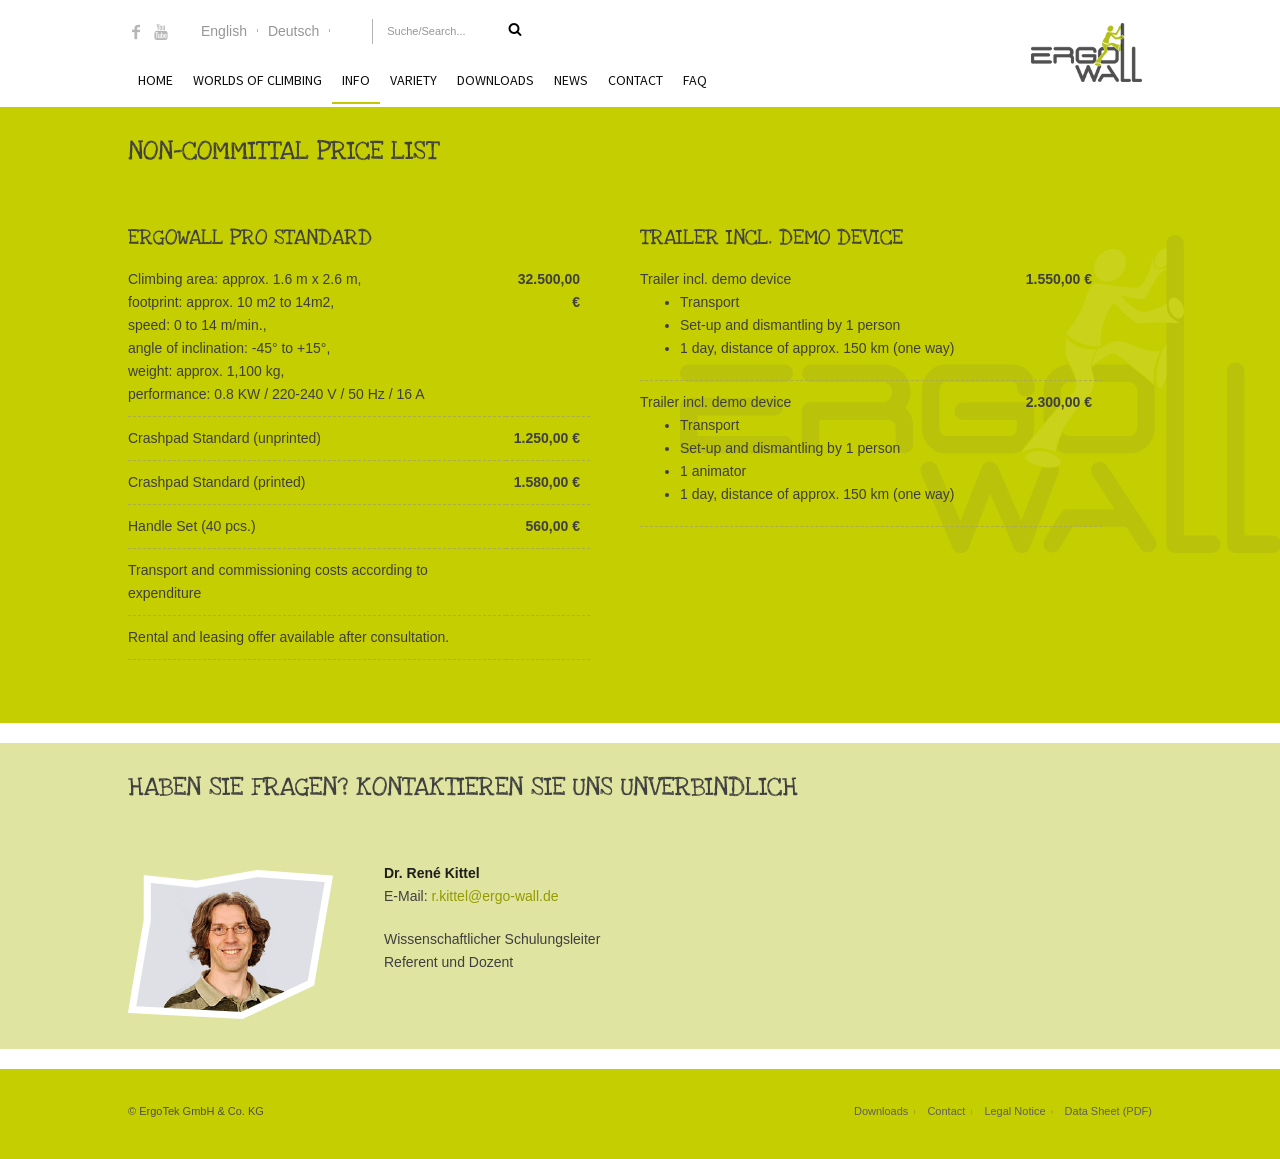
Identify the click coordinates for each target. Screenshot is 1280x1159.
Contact (635, 80)
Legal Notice (1014, 1111)
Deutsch (293, 31)
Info (356, 80)
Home (155, 80)
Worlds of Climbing (257, 80)
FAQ (695, 80)
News (571, 80)
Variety (413, 80)
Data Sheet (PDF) (1108, 1111)
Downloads (495, 80)
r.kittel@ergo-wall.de (494, 896)
